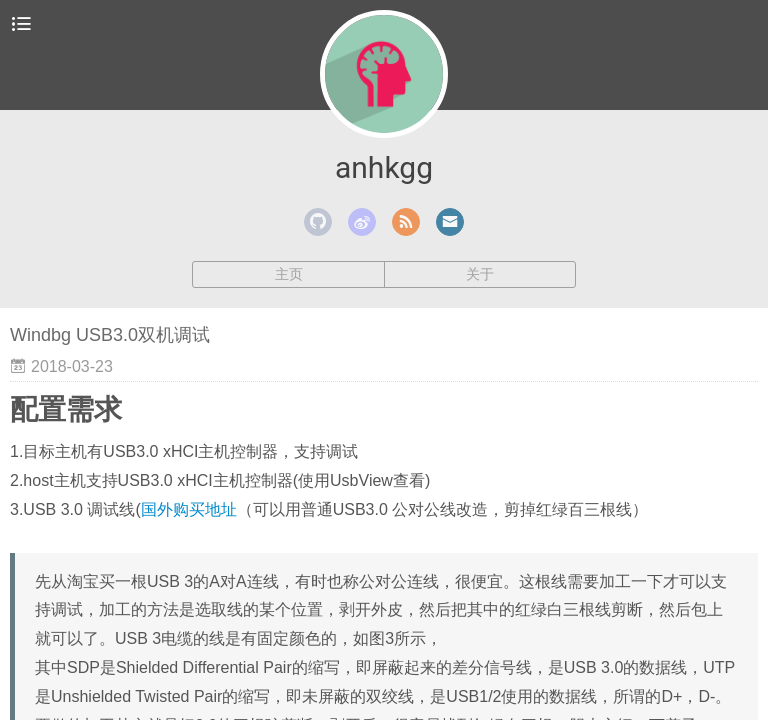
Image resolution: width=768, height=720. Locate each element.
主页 (289, 274)
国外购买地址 (189, 509)
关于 (480, 274)
